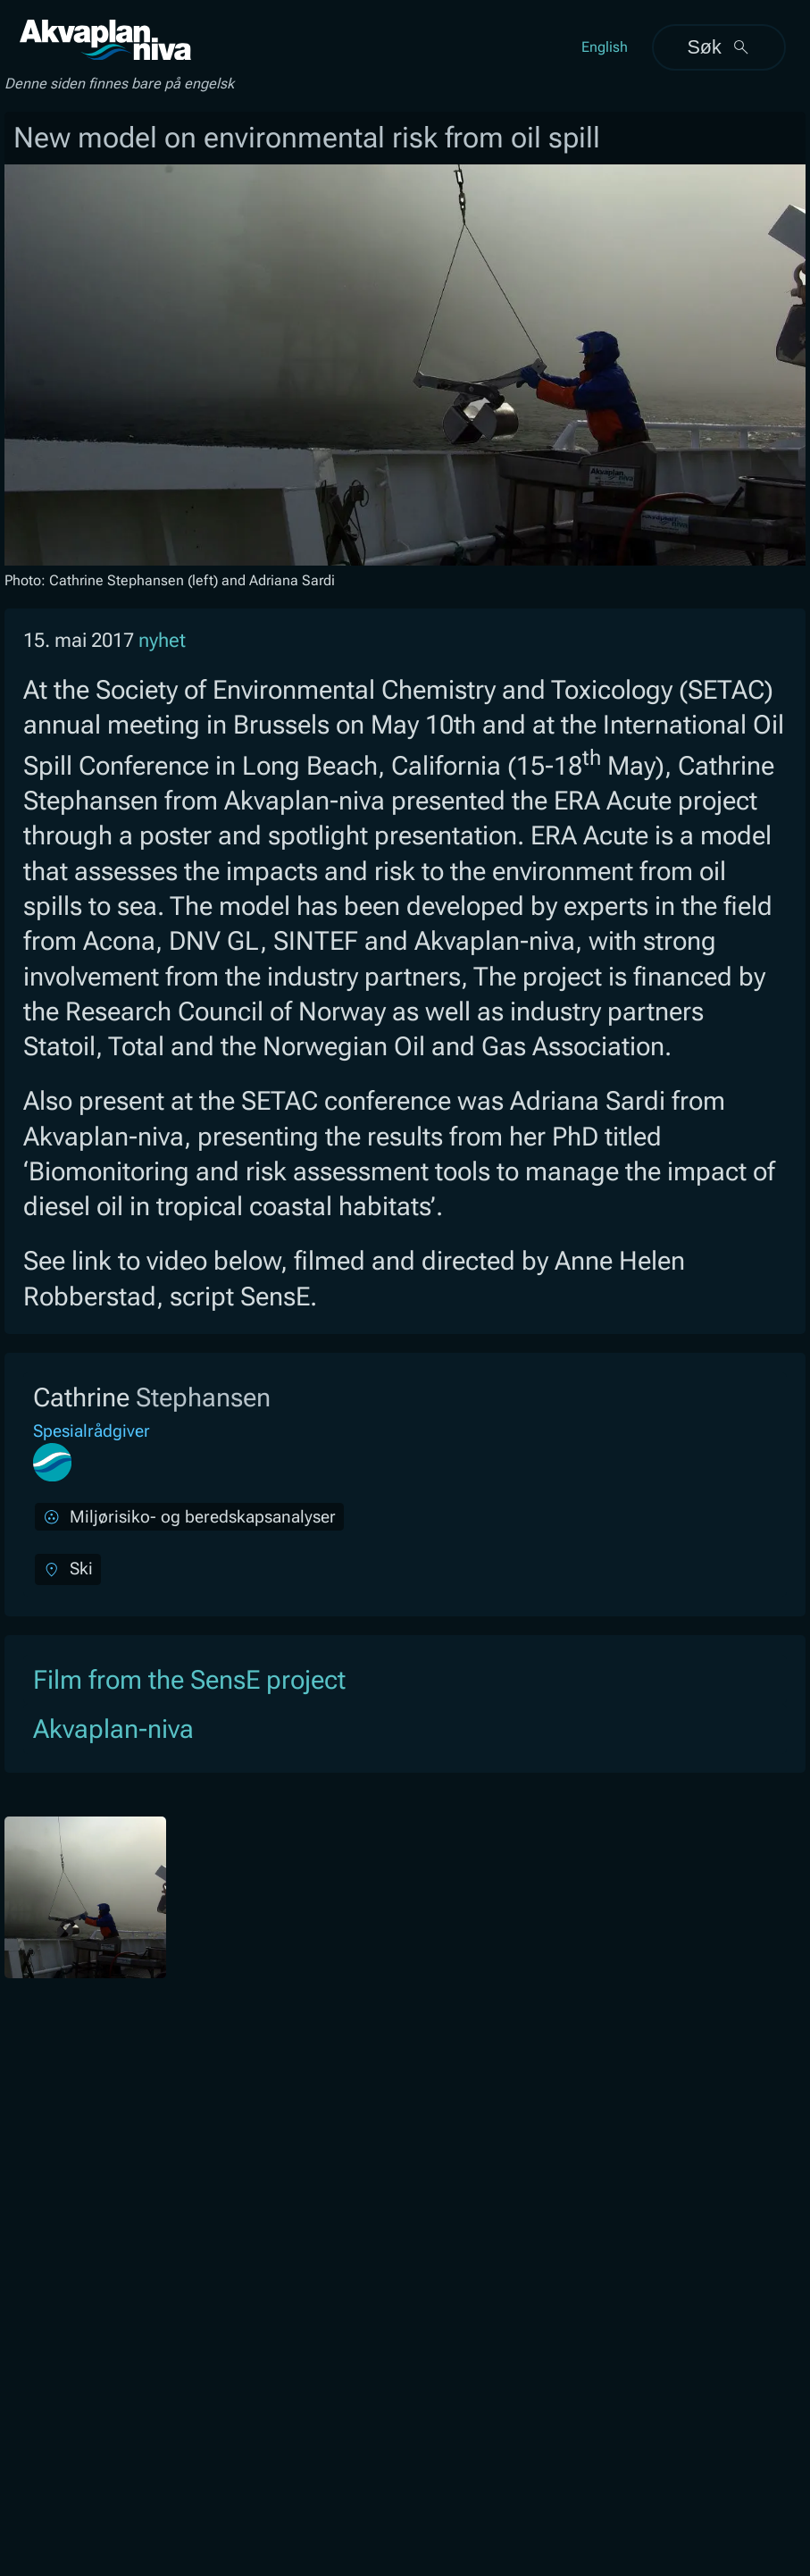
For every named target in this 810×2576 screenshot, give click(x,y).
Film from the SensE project (189, 1680)
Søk (718, 47)
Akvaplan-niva (113, 1729)
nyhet (162, 640)
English (604, 46)
